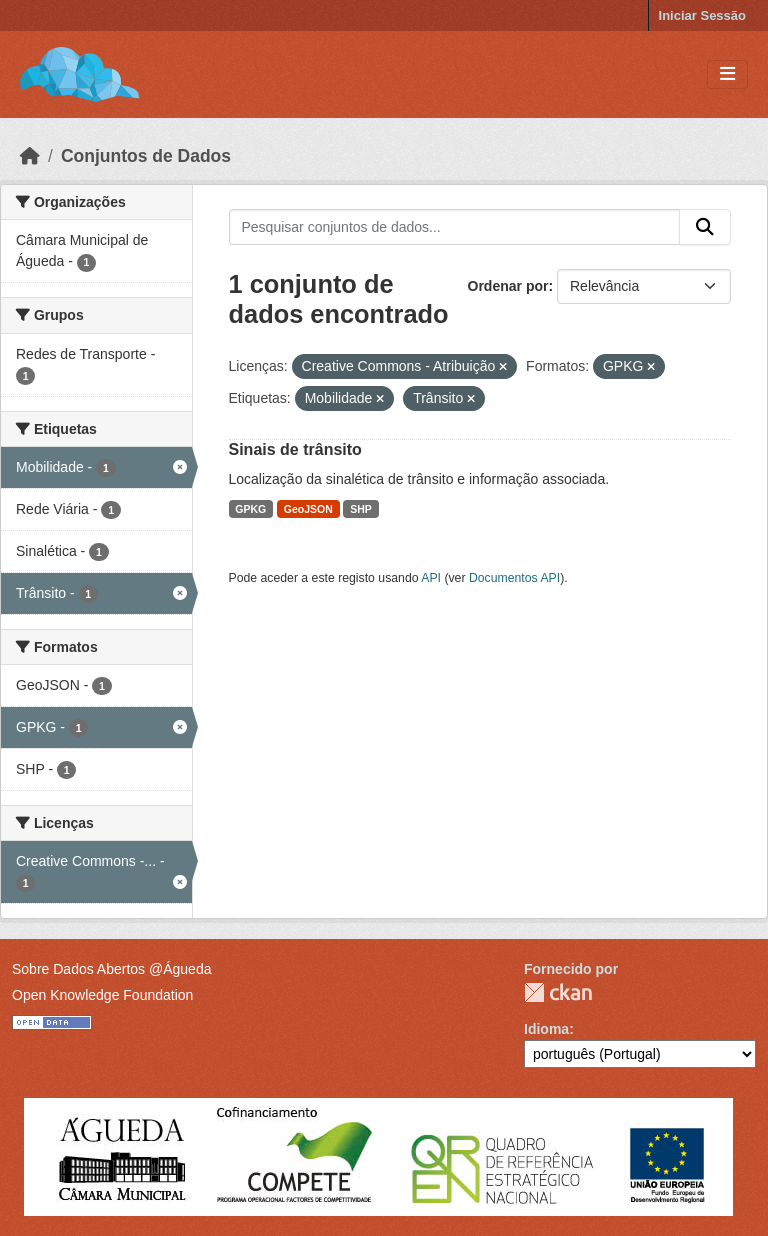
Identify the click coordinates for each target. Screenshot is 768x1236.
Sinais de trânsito (295, 449)
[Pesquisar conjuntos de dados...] (455, 227)
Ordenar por (508, 286)
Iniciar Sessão (702, 15)
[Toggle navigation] (727, 74)
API (431, 578)
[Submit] (705, 227)
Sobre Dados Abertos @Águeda (111, 969)
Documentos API (514, 578)
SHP (361, 509)
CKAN (558, 992)
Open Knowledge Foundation (102, 995)
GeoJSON (308, 509)
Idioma (546, 1029)
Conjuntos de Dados (146, 156)
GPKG (250, 509)
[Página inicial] (30, 156)
